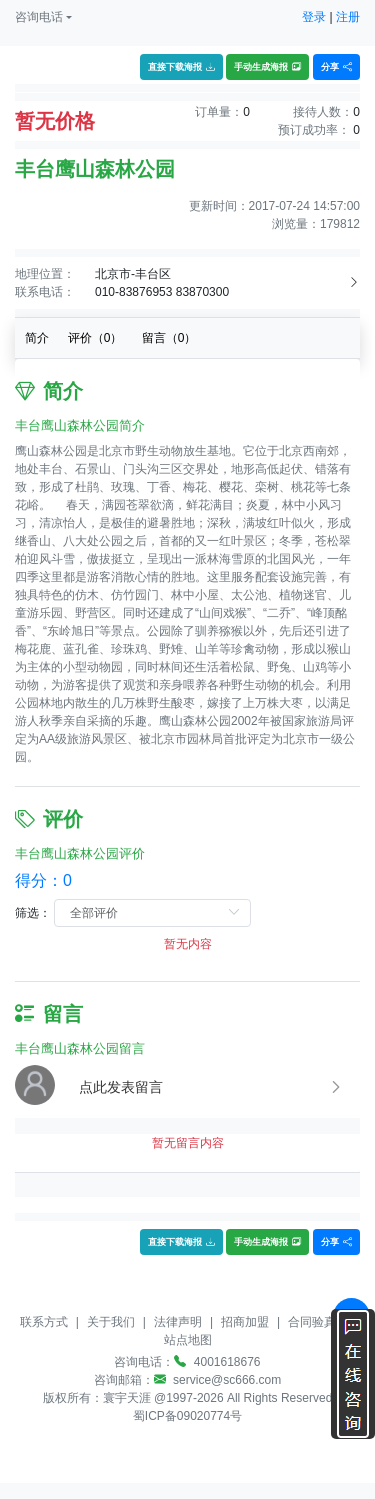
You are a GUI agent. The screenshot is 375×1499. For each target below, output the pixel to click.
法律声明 (178, 1322)
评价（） (95, 338)
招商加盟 (245, 1322)
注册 (348, 17)
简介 (37, 338)
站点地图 (188, 1340)
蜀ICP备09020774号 (187, 1416)
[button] (43, 17)
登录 (314, 17)
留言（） (169, 338)
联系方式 (44, 1322)
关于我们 (111, 1322)
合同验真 (312, 1322)
